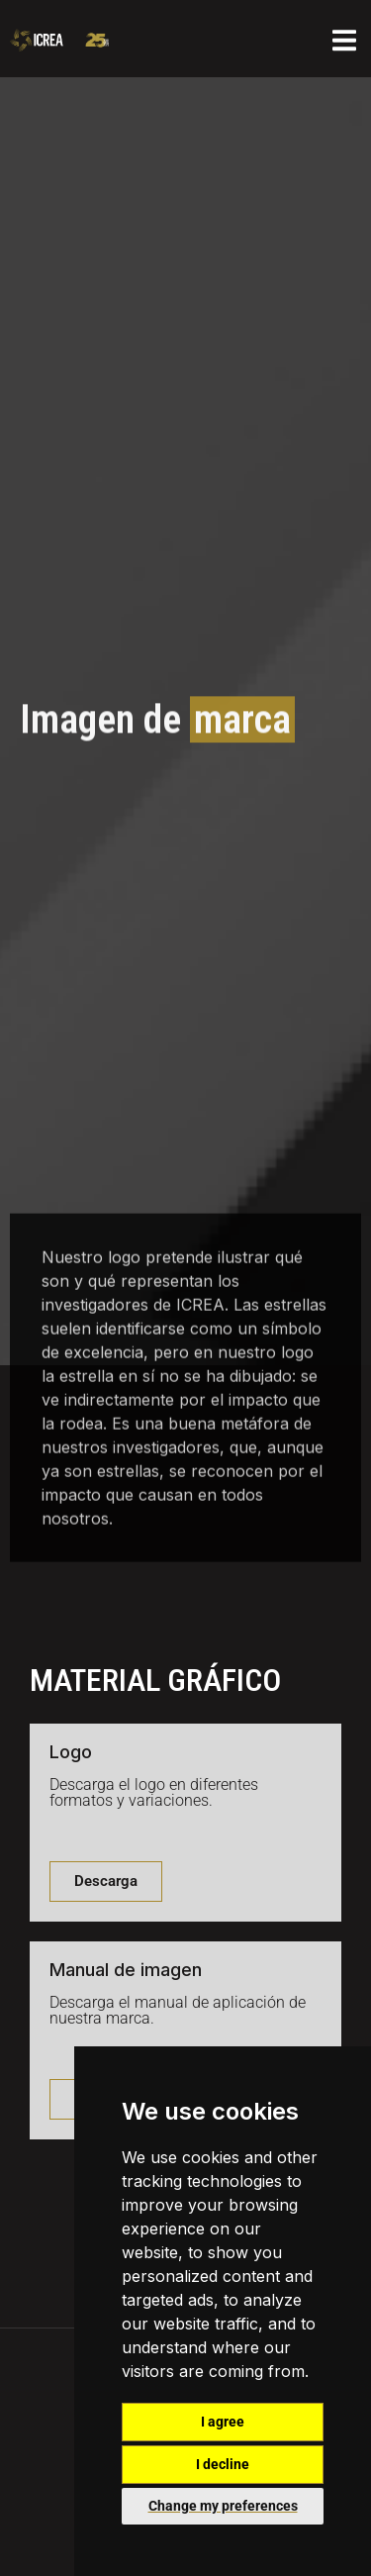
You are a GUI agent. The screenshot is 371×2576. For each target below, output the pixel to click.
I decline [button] (222, 2464)
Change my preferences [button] (223, 2506)
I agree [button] (222, 2421)
